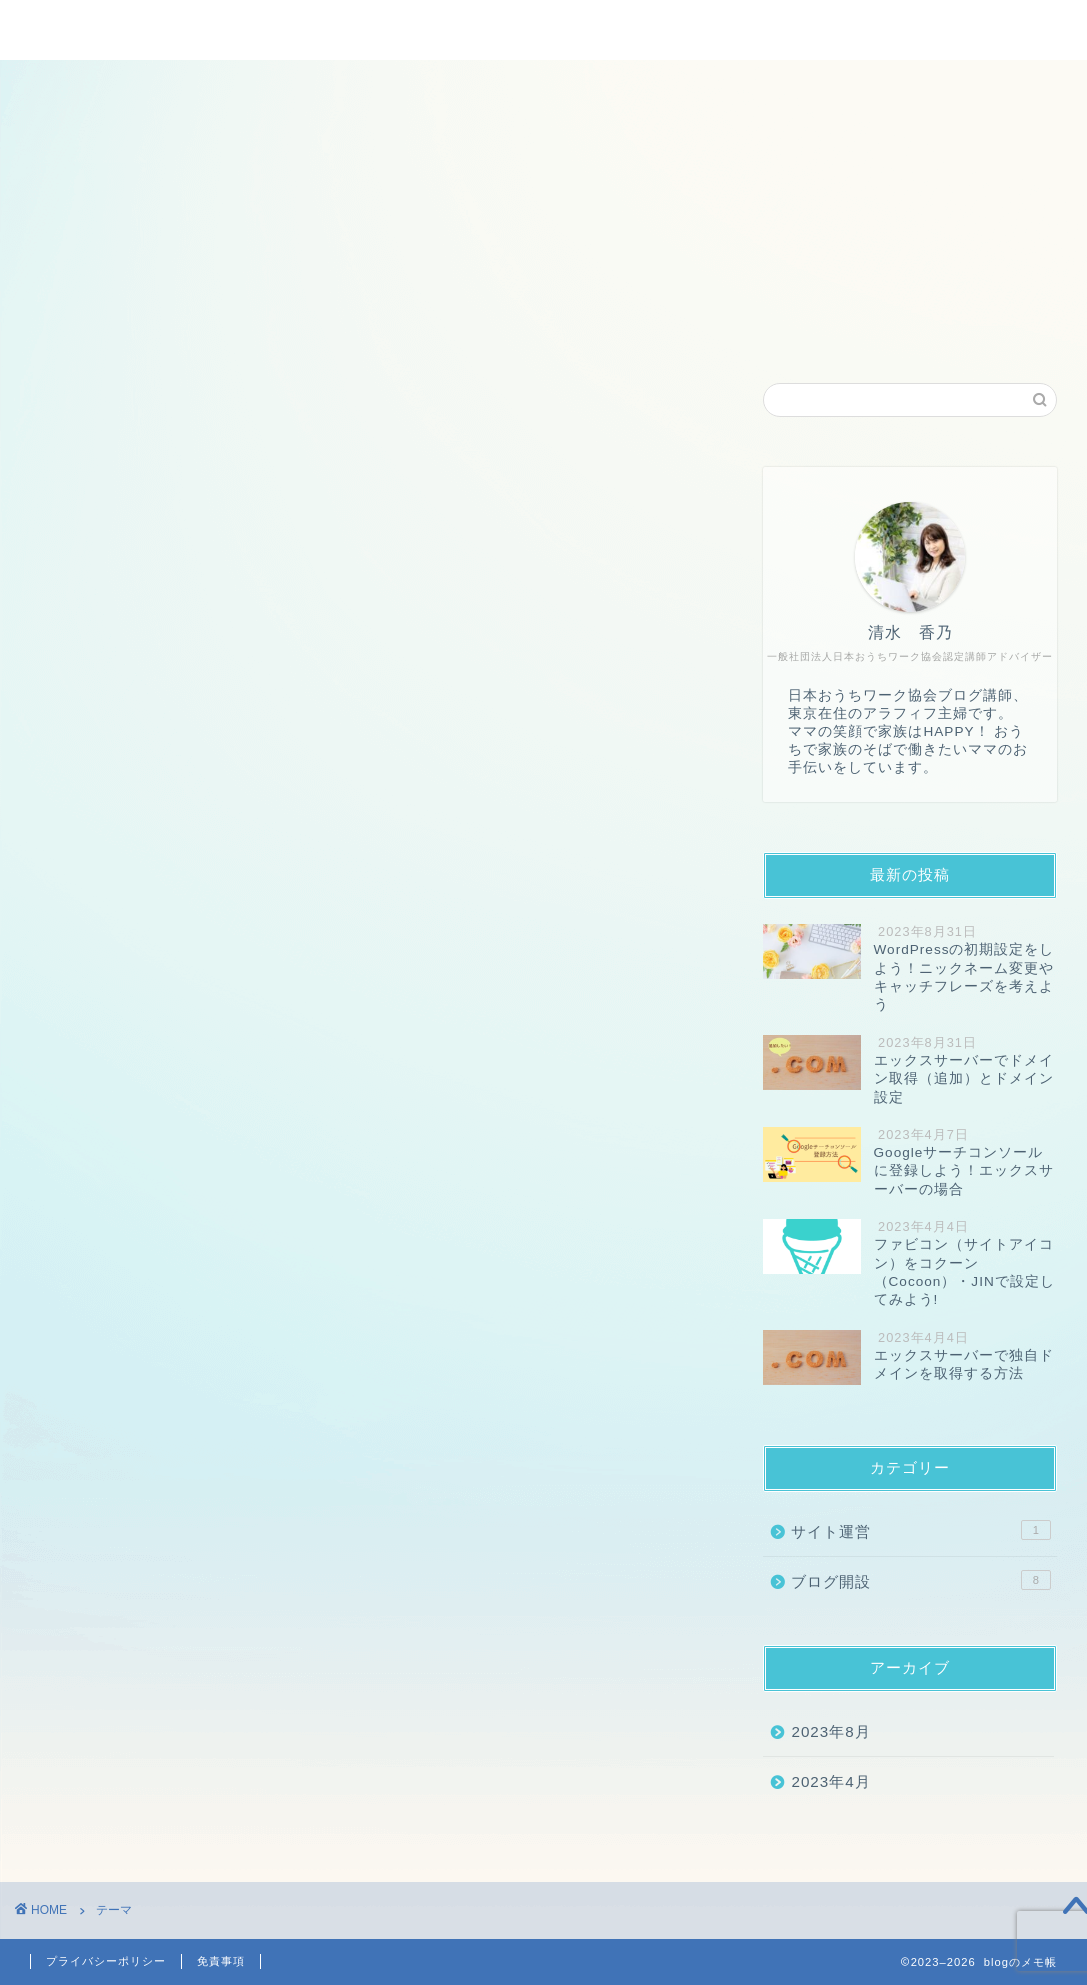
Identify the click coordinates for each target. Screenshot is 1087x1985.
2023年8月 (830, 1731)
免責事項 (221, 1961)
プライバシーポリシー (106, 1961)
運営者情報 (591, 331)
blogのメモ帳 (543, 28)
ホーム (341, 331)
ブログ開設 (921, 1580)
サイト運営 (921, 1530)
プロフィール (459, 331)
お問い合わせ (724, 331)
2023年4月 (830, 1781)
